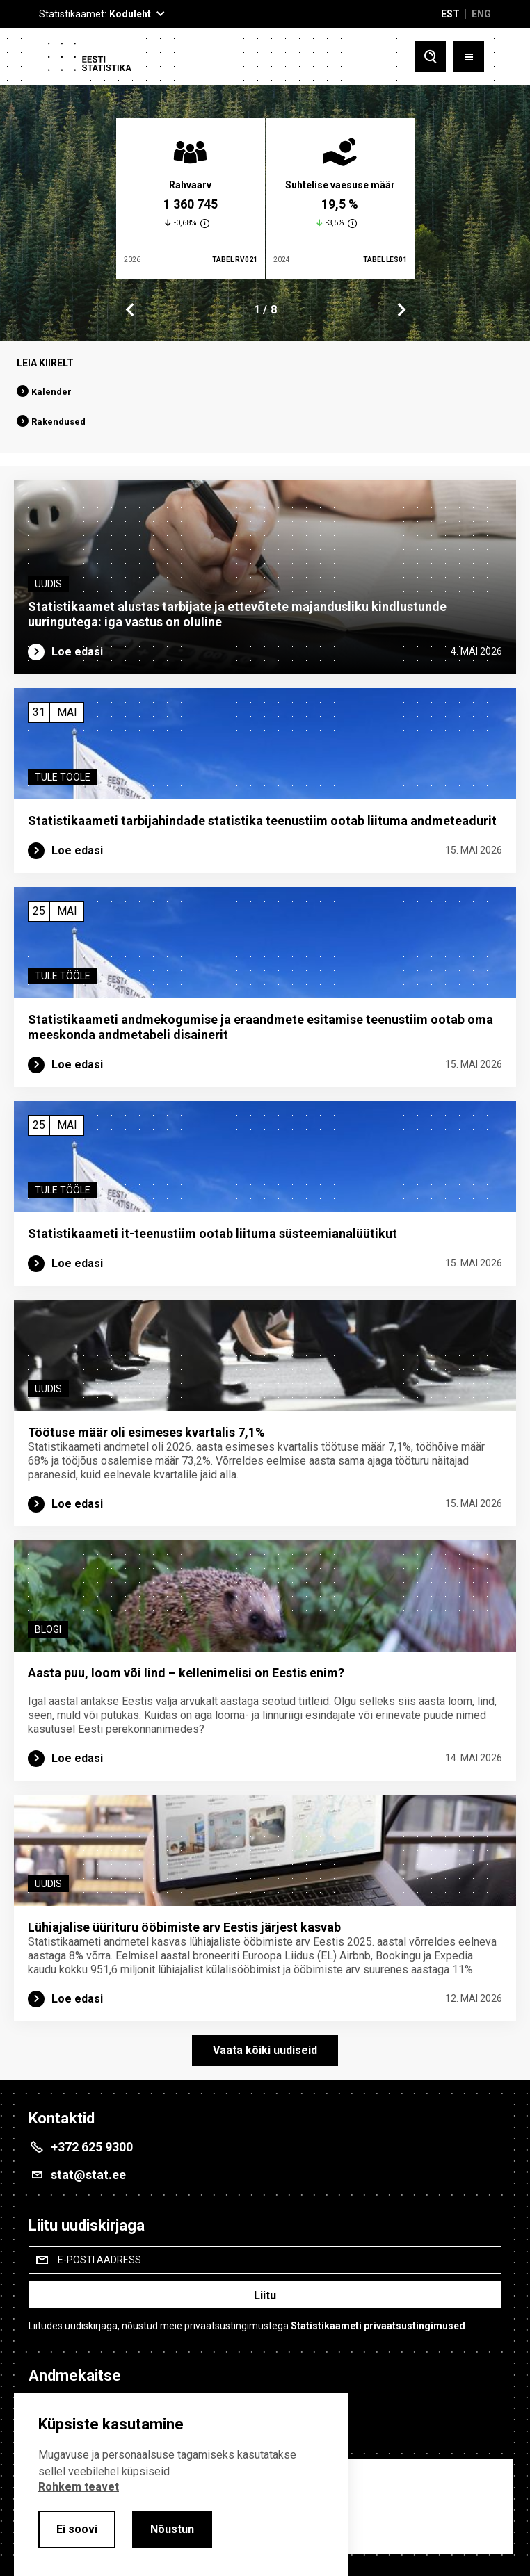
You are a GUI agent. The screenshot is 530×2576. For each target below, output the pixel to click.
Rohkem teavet (78, 2486)
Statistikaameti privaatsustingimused (378, 2325)
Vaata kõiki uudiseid (265, 2050)
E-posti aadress (99, 2259)
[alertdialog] (181, 2484)
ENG (481, 13)
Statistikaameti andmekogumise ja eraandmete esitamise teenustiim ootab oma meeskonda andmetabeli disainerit (260, 1027)
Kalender (51, 391)
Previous (130, 310)
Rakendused (58, 421)
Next (401, 310)
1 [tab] (257, 309)
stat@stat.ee (88, 2174)
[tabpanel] (190, 198)
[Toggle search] (430, 58)
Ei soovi (76, 2529)
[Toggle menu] (468, 58)
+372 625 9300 (92, 2146)
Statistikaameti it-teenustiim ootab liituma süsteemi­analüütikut (212, 1233)
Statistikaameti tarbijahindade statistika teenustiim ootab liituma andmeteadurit (262, 820)
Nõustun (172, 2529)
